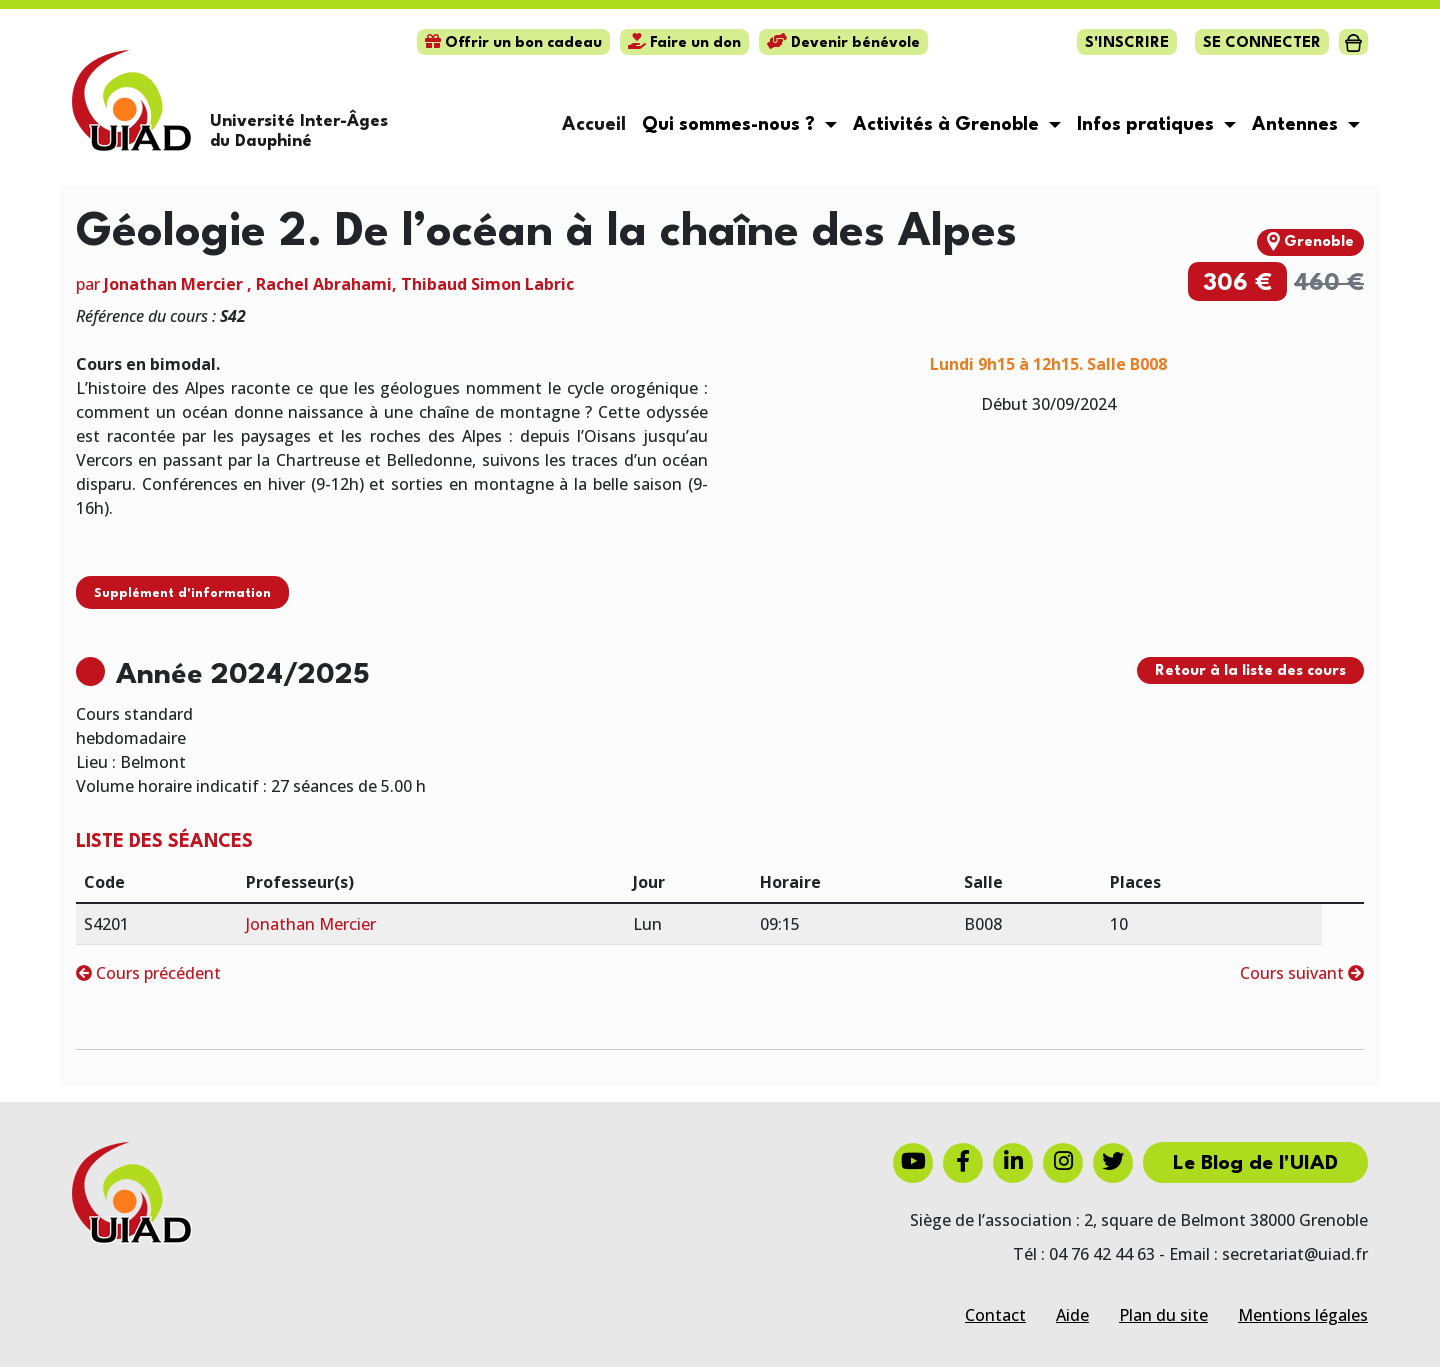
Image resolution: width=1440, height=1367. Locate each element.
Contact (995, 1315)
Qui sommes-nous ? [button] (731, 125)
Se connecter (1262, 43)
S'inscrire (1127, 43)
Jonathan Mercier (173, 284)
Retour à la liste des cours (1250, 671)
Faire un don (684, 43)
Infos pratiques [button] (1148, 125)
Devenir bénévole (843, 43)
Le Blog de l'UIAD (1255, 1164)
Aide (1072, 1315)
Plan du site (1163, 1315)
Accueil (594, 125)
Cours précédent (148, 973)
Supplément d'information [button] (182, 593)
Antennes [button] (1297, 125)
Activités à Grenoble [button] (948, 125)
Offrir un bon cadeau (513, 43)
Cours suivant (1302, 973)
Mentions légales (1303, 1315)
